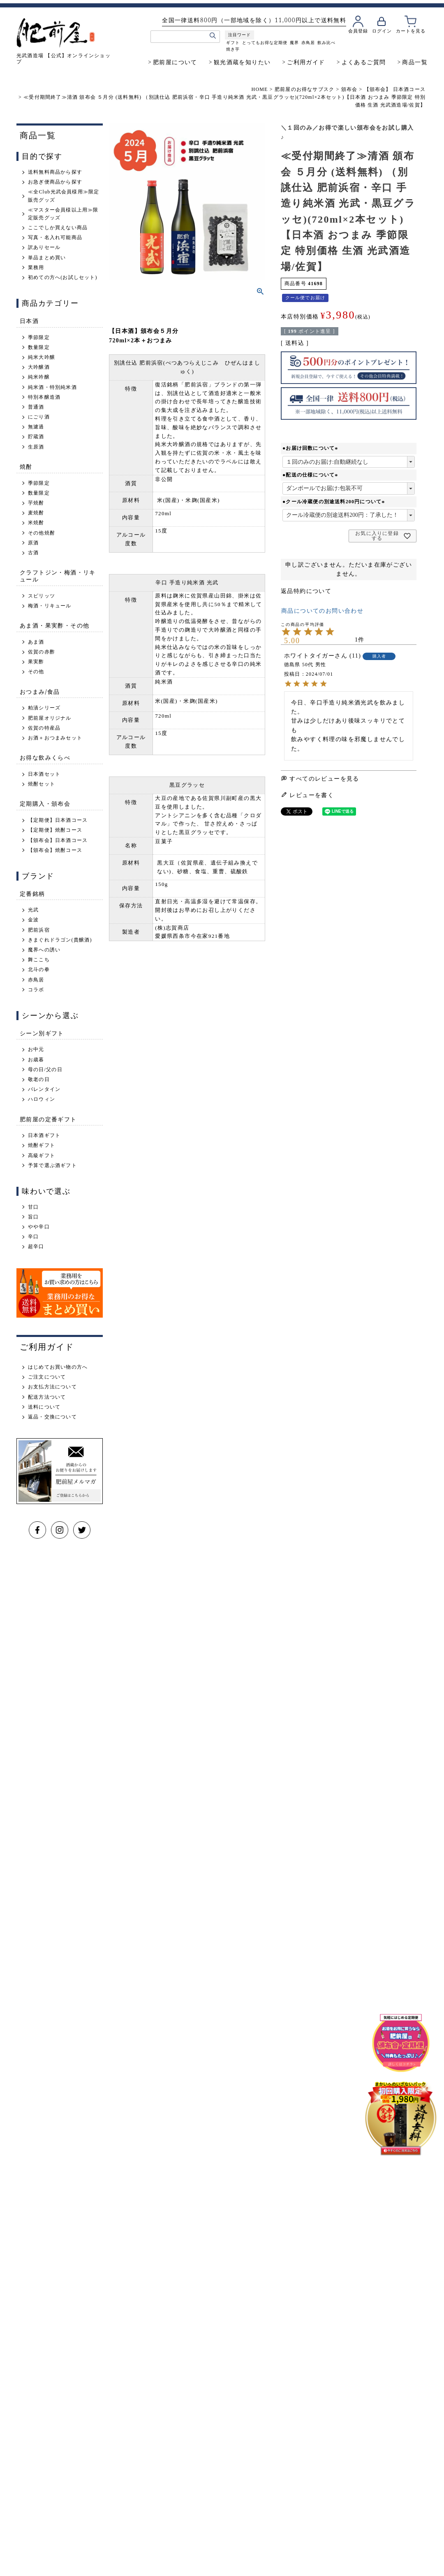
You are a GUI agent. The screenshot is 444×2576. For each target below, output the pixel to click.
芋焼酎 (36, 503)
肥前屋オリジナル (50, 718)
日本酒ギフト (44, 1135)
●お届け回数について (311, 448)
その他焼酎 (41, 533)
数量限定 (39, 347)
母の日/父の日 (45, 1069)
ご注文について (47, 1377)
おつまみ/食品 (40, 691)
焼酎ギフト (41, 1145)
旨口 (33, 1217)
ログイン (381, 31)
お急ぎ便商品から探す (55, 182)
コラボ (36, 990)
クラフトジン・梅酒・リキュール (58, 575)
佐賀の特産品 (44, 728)
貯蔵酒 (36, 436)
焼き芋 (232, 49)
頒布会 (349, 89)
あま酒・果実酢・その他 (54, 625)
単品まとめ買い (47, 257)
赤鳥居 (307, 42)
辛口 (33, 1236)
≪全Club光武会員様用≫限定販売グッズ (63, 195)
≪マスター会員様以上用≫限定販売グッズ (63, 214)
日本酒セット (44, 774)
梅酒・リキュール (50, 606)
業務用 (36, 267)
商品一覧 (415, 62)
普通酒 (36, 407)
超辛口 (36, 1246)
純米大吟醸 (41, 357)
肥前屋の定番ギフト (48, 1119)
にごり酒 (39, 417)
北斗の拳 (39, 969)
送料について (44, 1407)
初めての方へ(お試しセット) (62, 277)
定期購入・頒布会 (45, 803)
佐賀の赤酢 (41, 652)
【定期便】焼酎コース (55, 830)
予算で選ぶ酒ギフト (52, 1165)
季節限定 (39, 337)
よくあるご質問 (364, 62)
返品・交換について (52, 1417)
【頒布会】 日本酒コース (395, 89)
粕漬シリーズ (44, 708)
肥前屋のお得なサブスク (304, 89)
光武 (33, 910)
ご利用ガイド (306, 62)
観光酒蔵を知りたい (242, 62)
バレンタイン (44, 1089)
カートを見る (410, 31)
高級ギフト (41, 1155)
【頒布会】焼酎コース (55, 850)
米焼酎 (36, 522)
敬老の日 (39, 1079)
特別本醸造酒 (44, 397)
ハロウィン (41, 1099)
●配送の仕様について (311, 475)
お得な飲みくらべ (45, 757)
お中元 (36, 1049)
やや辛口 (39, 1227)
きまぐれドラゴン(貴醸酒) (60, 940)
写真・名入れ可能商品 (55, 237)
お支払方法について (52, 1387)
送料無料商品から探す (55, 172)
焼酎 (26, 466)
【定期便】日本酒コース (58, 820)
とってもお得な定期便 (264, 42)
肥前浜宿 (39, 930)
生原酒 (36, 447)
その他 (36, 671)
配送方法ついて (47, 1397)
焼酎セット (41, 784)
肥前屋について (175, 62)
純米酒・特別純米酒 (52, 387)
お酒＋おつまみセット (55, 738)
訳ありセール (44, 247)
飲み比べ (326, 42)
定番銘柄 (32, 893)
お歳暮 (36, 1059)
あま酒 (36, 642)
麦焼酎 (36, 513)
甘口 (33, 1207)
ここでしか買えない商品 (58, 227)
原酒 (33, 543)
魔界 (293, 42)
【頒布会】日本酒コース (58, 840)
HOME (260, 89)
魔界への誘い (44, 950)
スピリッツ (41, 596)
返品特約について (306, 591)
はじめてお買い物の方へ (58, 1367)
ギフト (232, 42)
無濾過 (36, 427)
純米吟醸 (39, 377)
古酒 (33, 553)
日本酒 (29, 321)
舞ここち (39, 960)
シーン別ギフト (42, 1033)
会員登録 (358, 31)
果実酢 (36, 662)
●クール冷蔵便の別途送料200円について (334, 502)
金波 (33, 920)
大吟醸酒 (39, 367)
